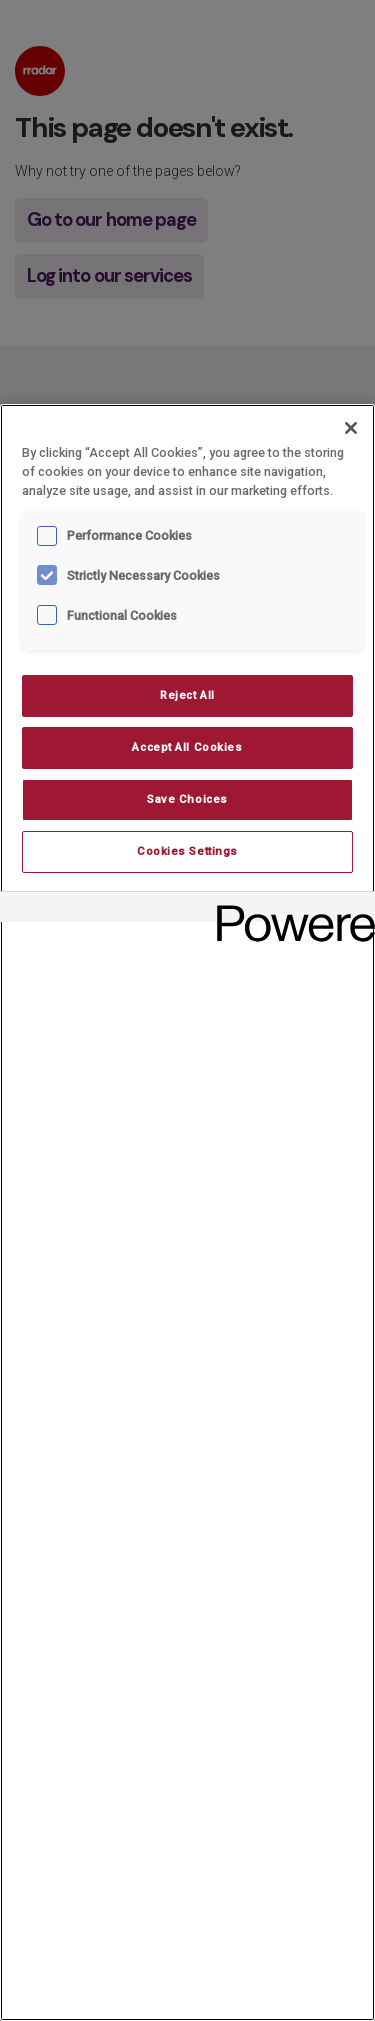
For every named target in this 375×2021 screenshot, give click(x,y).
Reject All (187, 695)
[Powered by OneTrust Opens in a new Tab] (289, 909)
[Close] (351, 428)
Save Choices (187, 799)
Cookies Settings (187, 851)
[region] (187, 1212)
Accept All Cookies (187, 747)
